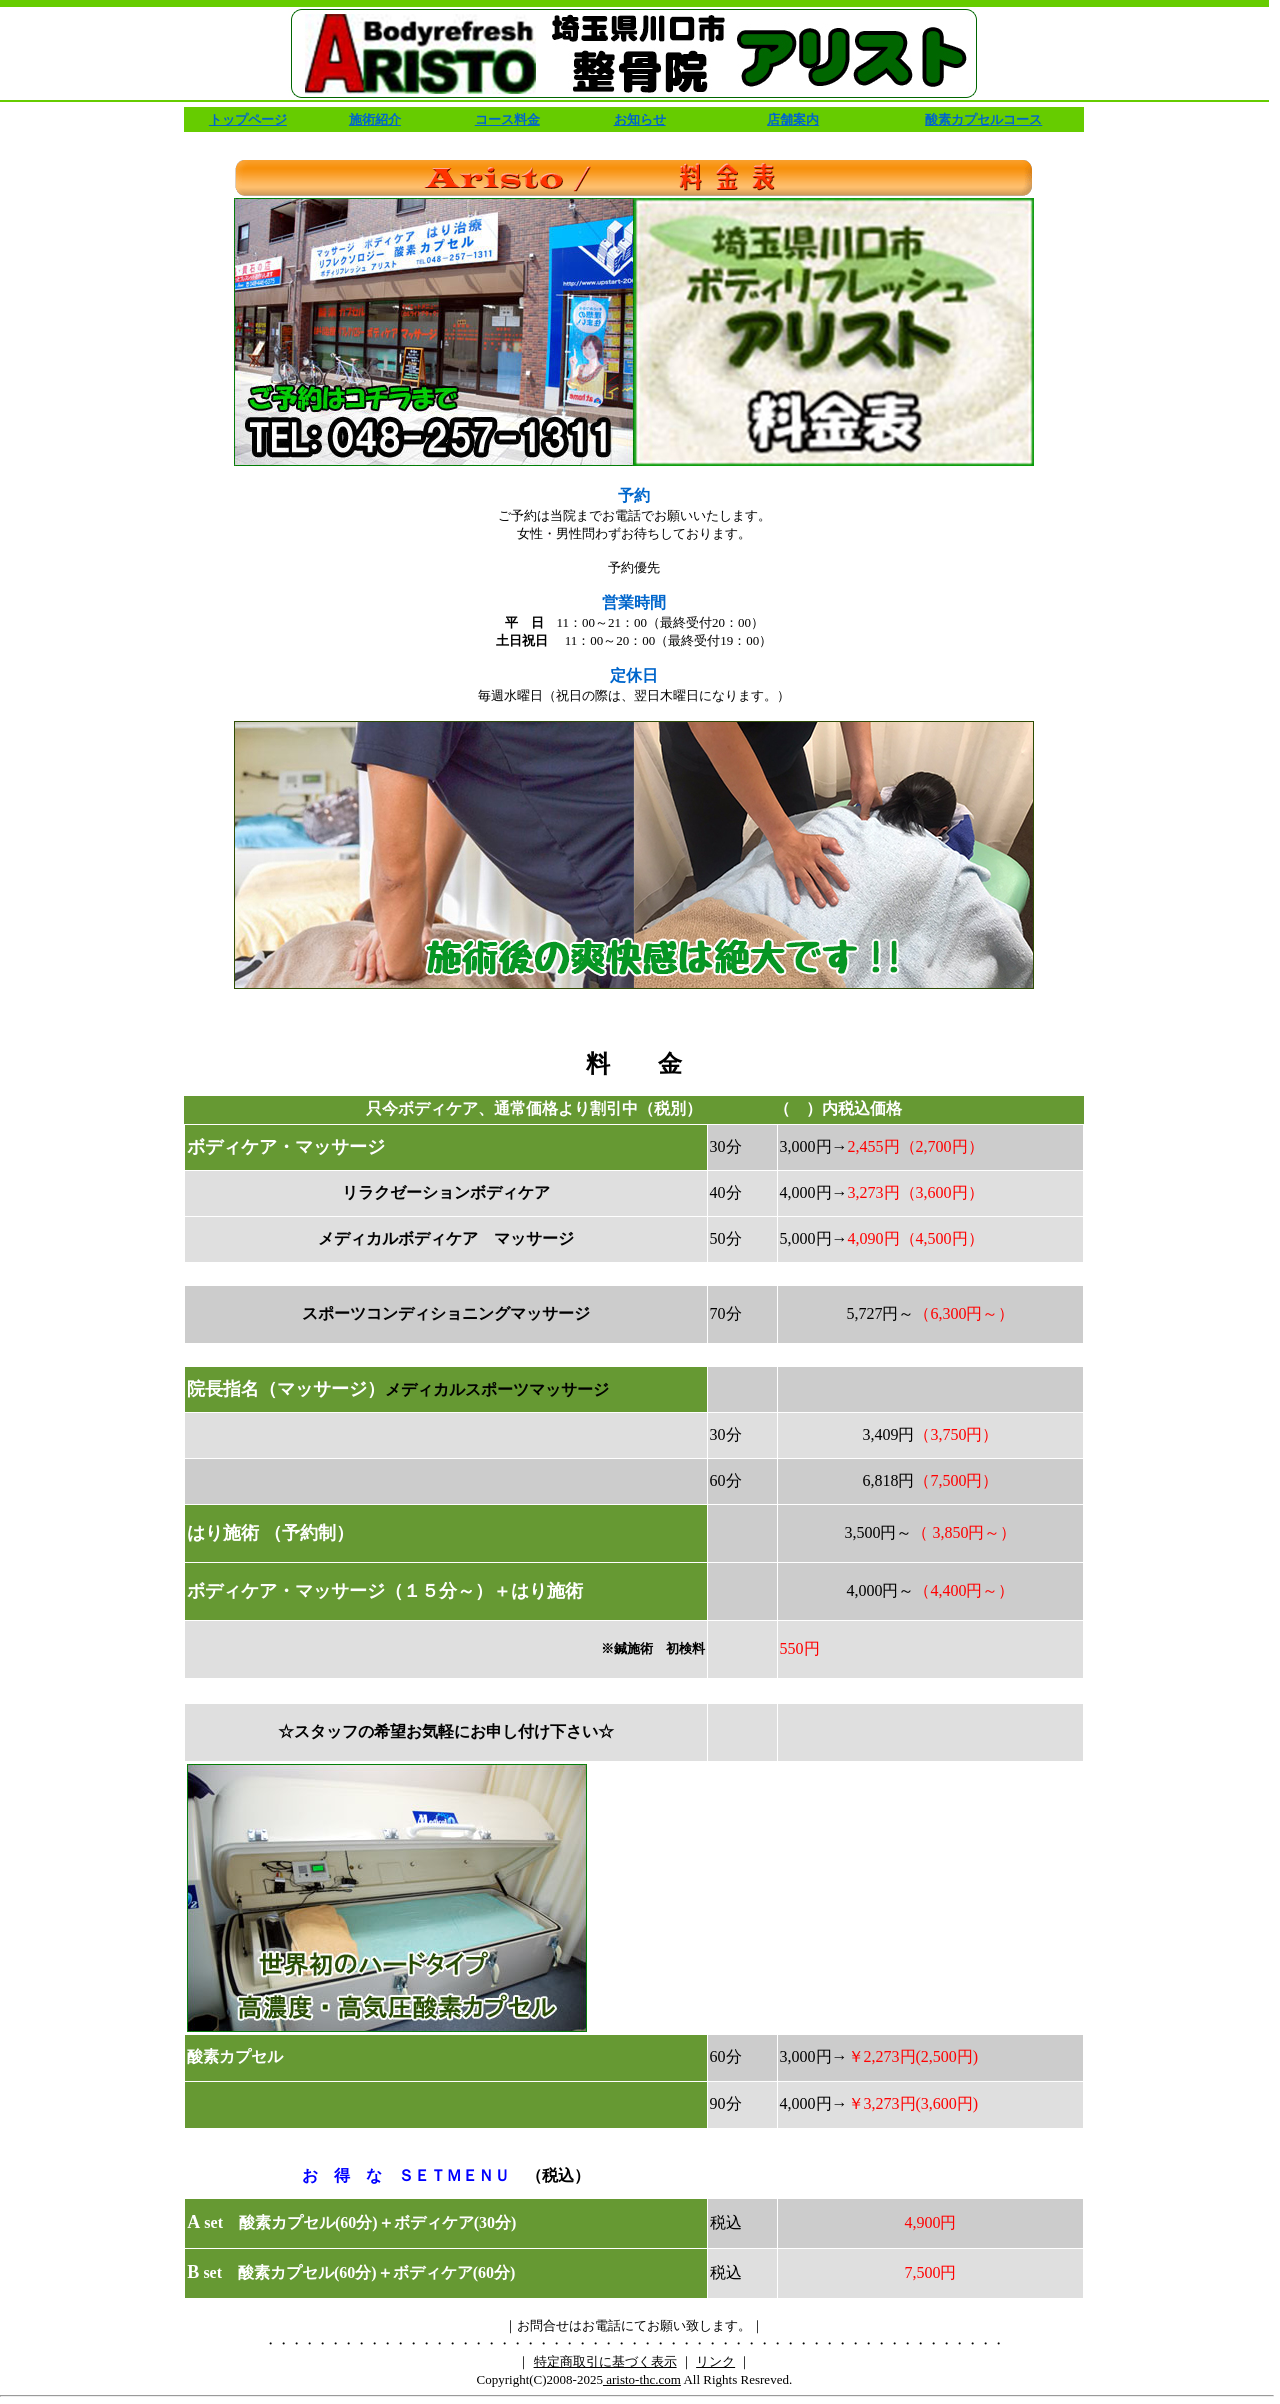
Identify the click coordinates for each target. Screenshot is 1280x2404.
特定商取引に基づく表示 (605, 2361)
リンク (715, 2361)
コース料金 (507, 119)
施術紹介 (375, 119)
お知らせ (640, 119)
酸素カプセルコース (983, 119)
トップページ (248, 119)
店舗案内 (793, 119)
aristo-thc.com (642, 2379)
